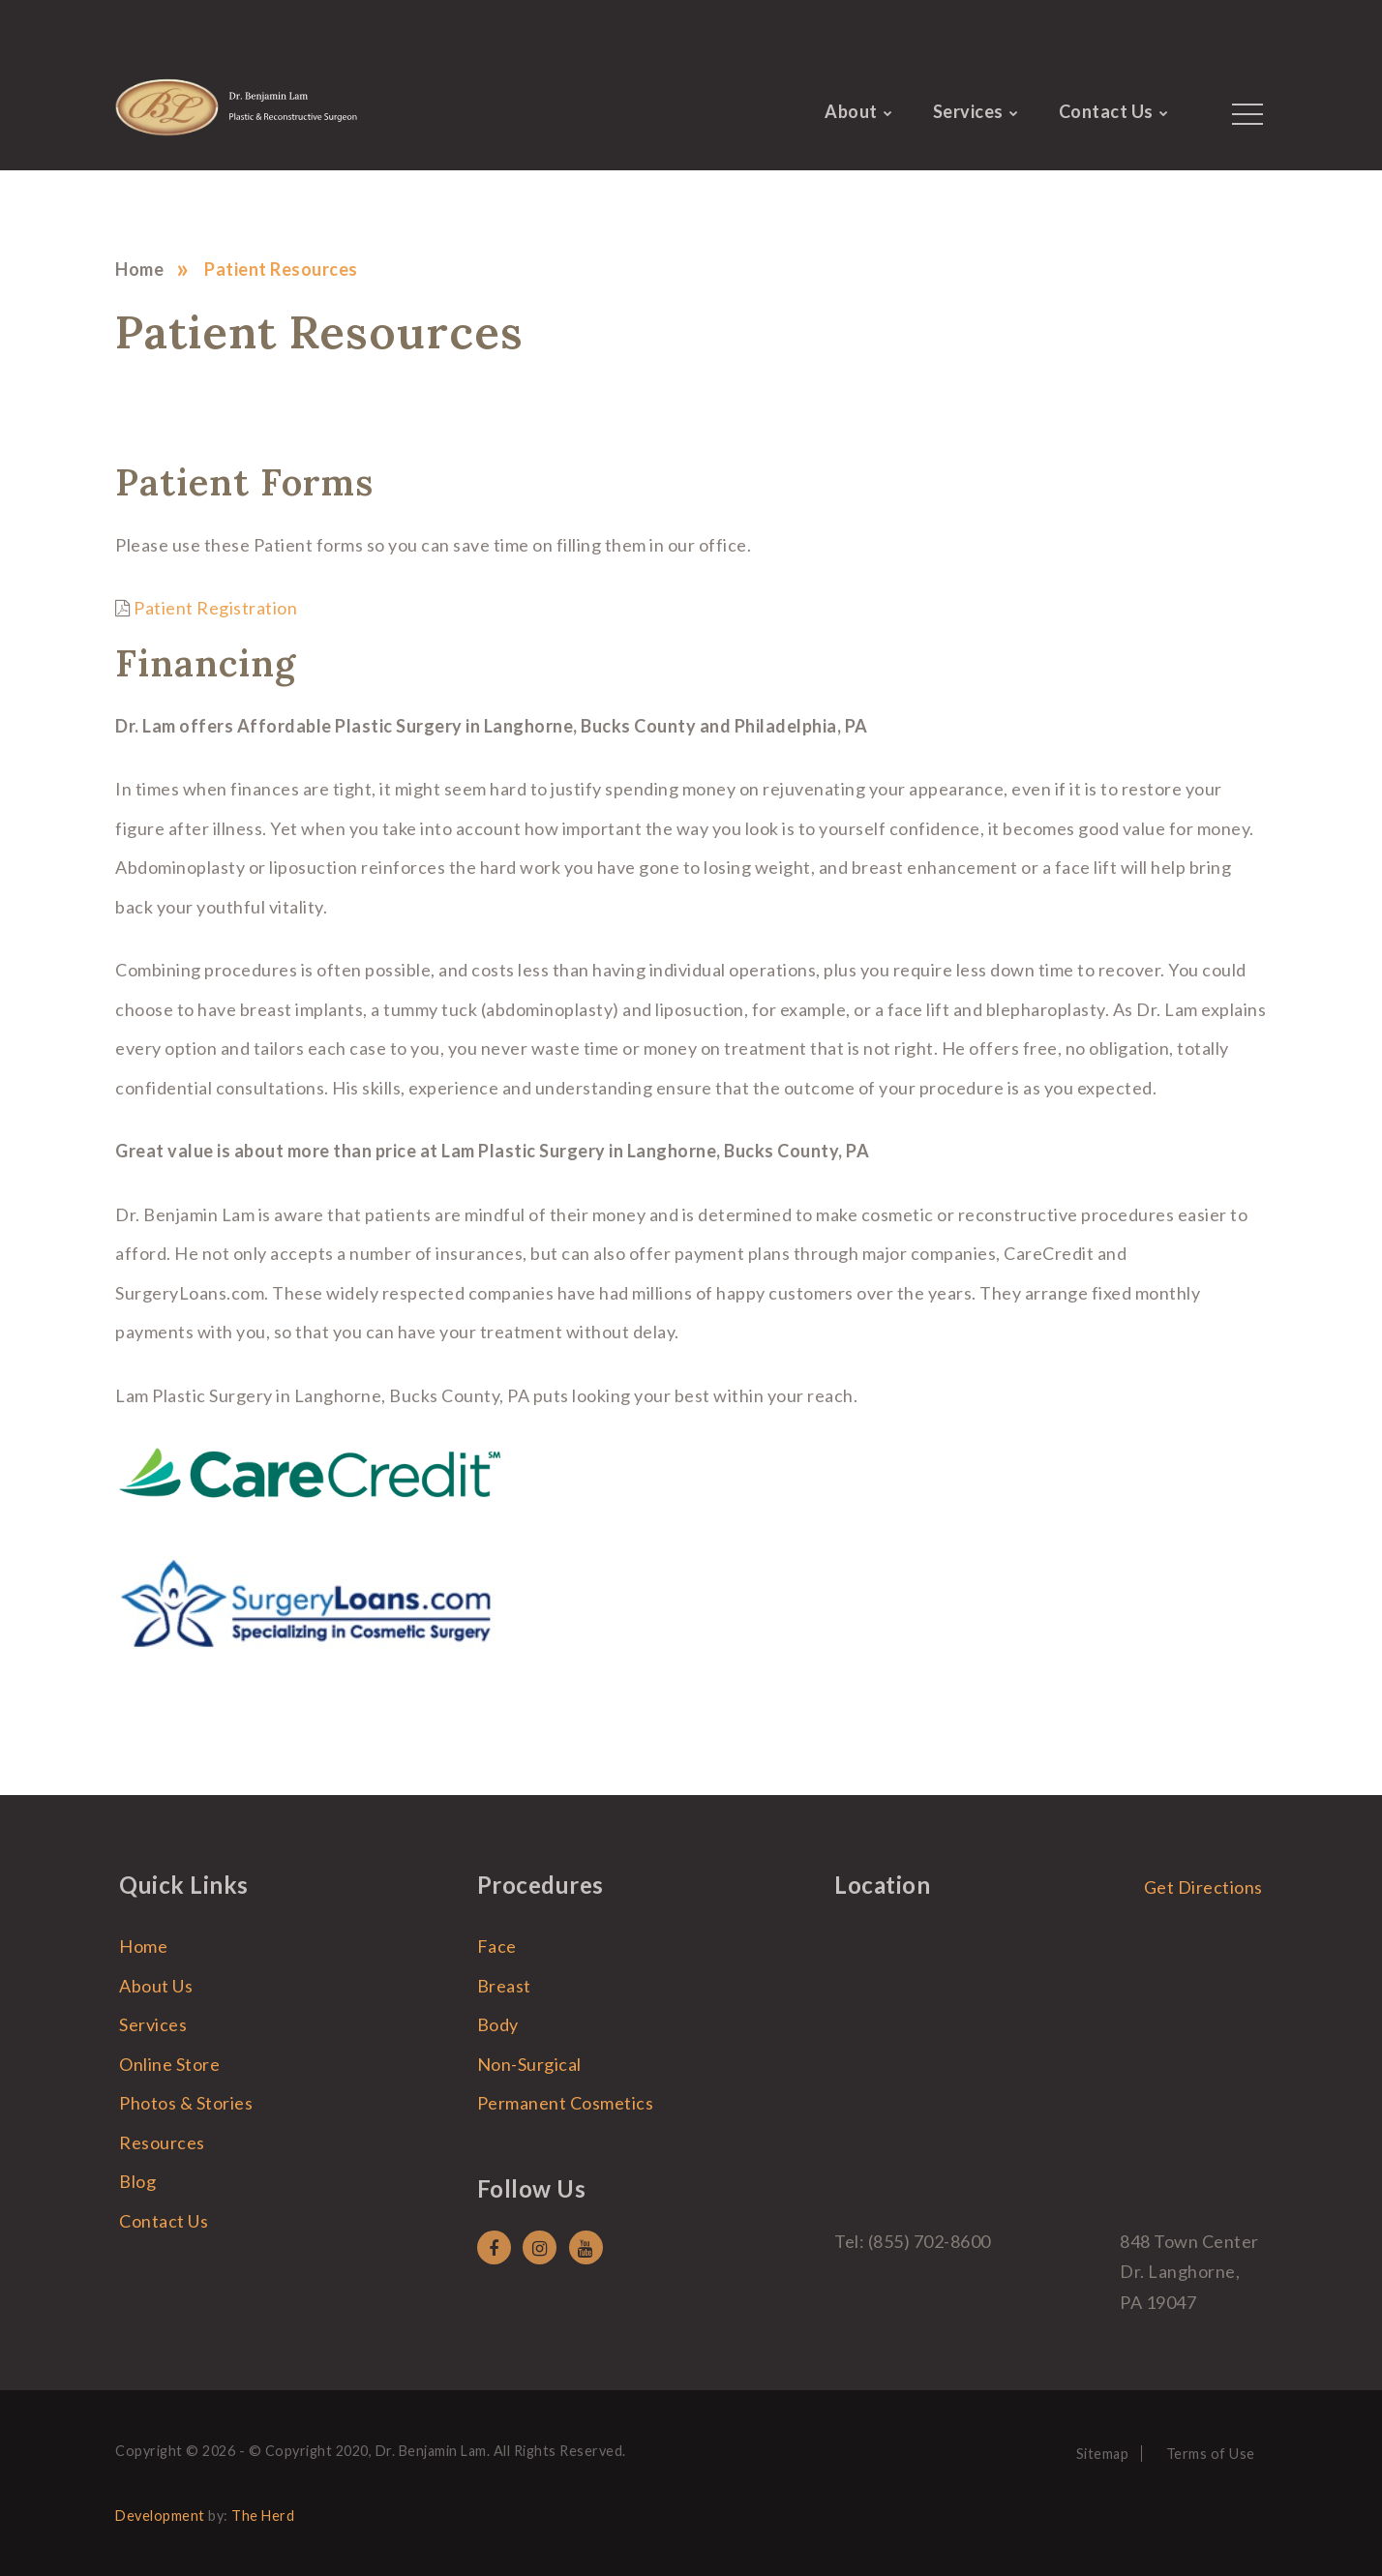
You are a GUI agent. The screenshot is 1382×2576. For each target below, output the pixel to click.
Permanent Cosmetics (565, 2102)
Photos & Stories (186, 2102)
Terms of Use (1210, 2453)
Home (139, 269)
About (851, 111)
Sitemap (1102, 2453)
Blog (137, 2181)
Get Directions (1203, 1887)
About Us (156, 1985)
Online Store (169, 2064)
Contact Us (1106, 111)
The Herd (262, 2515)
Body (498, 2024)
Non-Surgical (529, 2064)
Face (497, 1946)
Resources (162, 2142)
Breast (504, 1985)
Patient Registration (215, 607)
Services (968, 111)
